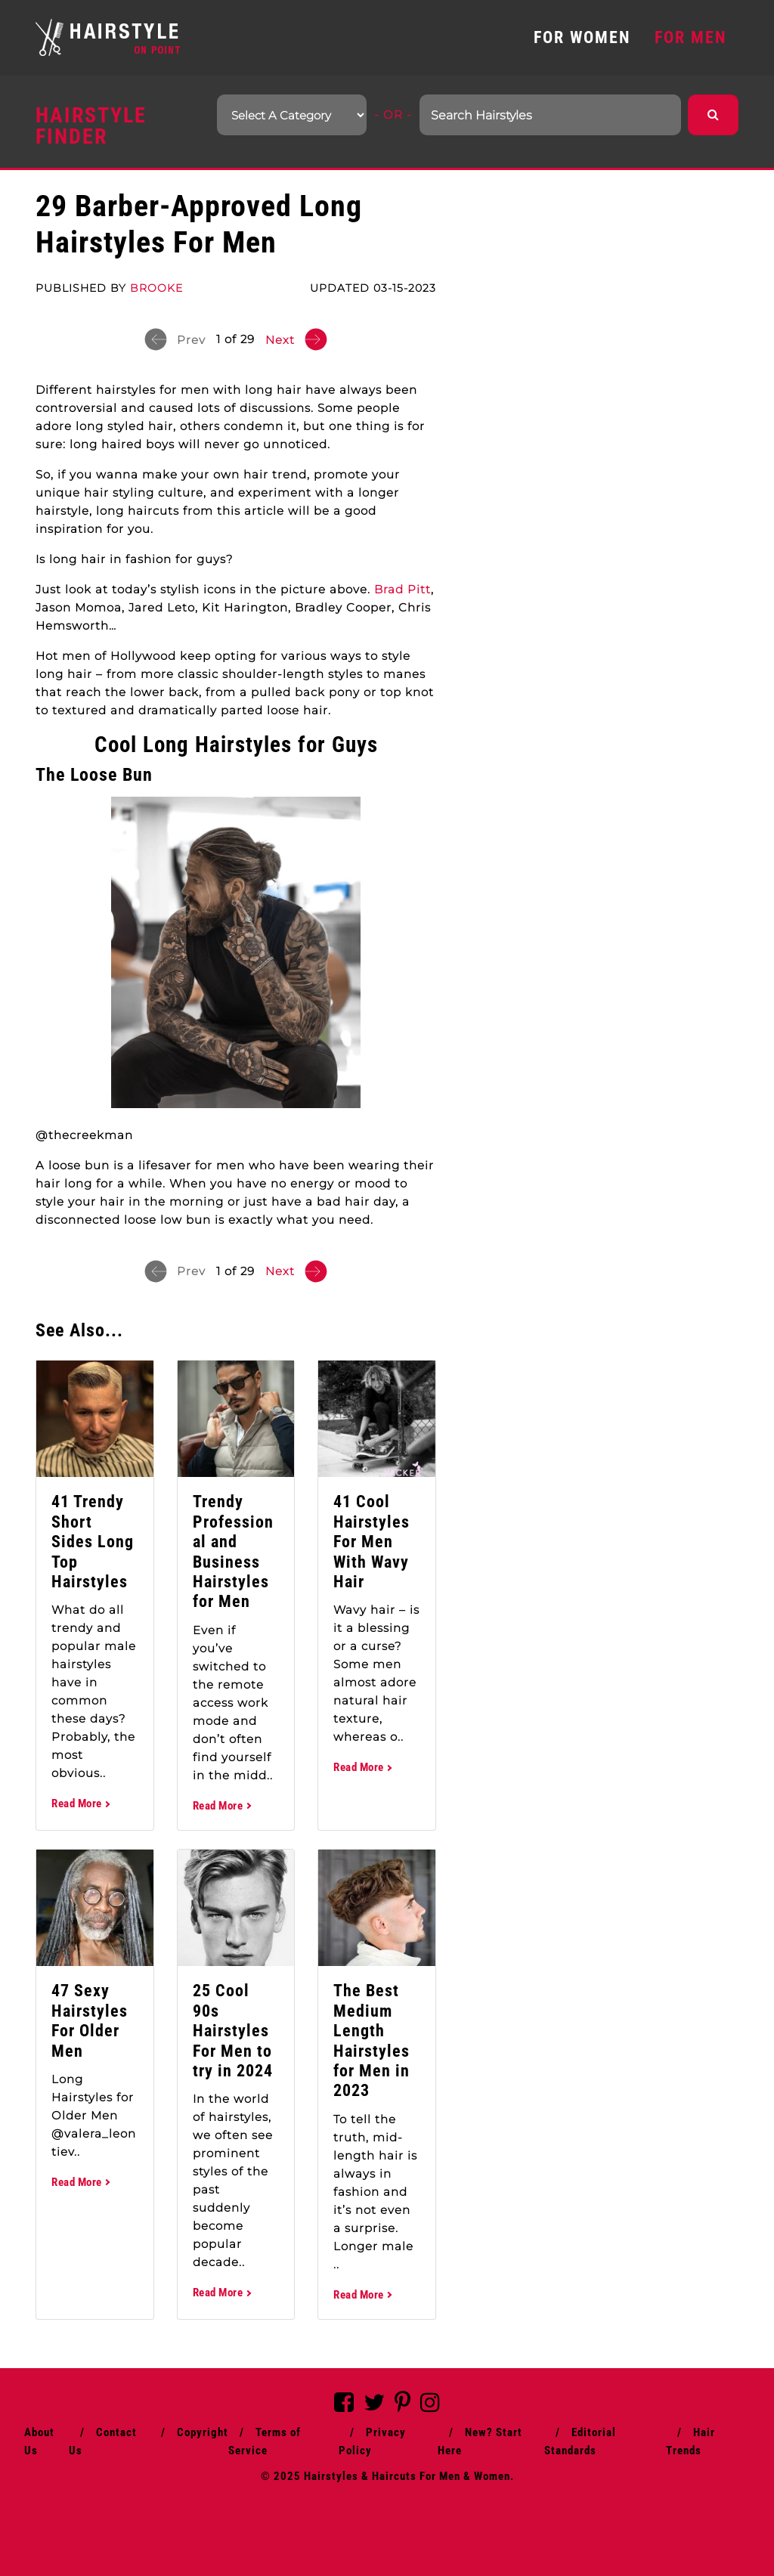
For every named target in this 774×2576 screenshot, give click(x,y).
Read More (80, 1803)
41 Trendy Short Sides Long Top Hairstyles (92, 1541)
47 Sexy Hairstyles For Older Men (89, 2020)
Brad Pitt (402, 589)
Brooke (156, 288)
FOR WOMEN (582, 37)
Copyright (202, 2432)
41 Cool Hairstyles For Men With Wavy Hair (371, 1541)
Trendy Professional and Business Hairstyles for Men (233, 1551)
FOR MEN (690, 37)
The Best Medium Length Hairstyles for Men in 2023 (371, 2040)
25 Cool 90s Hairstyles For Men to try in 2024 (233, 2030)
